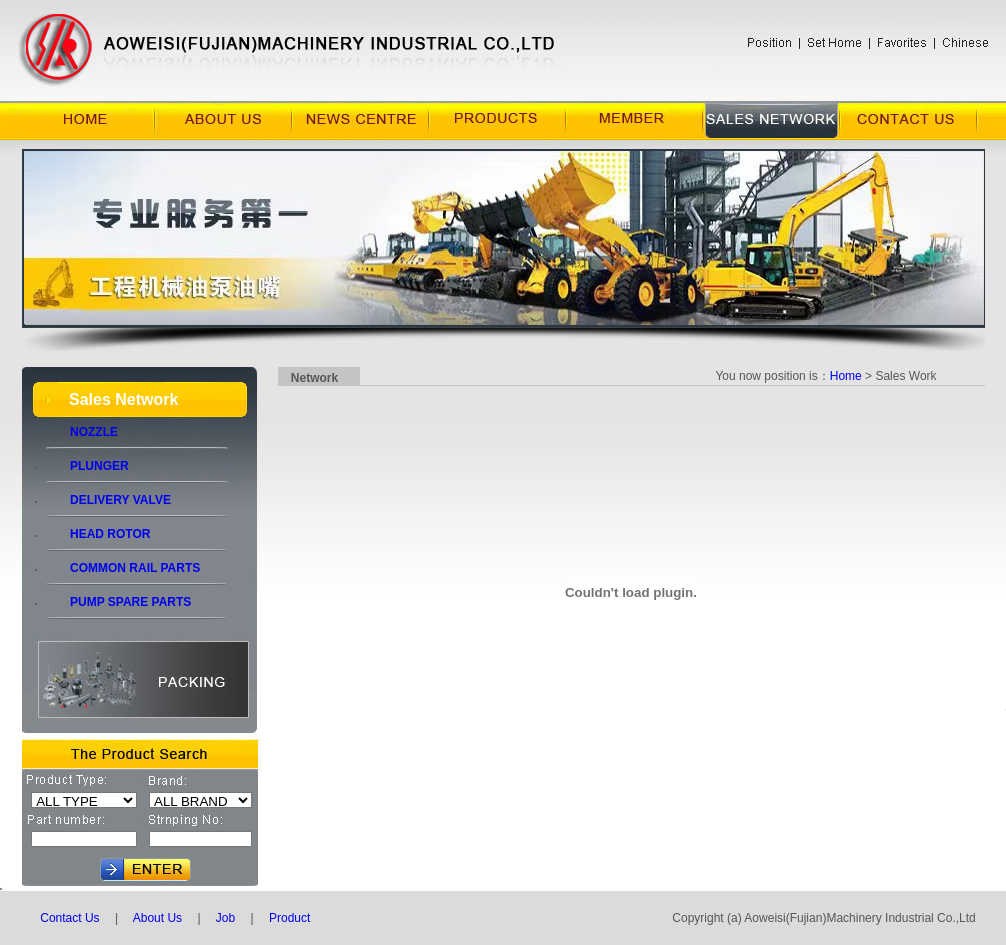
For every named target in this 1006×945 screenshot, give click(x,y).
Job (224, 918)
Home (846, 376)
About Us (157, 918)
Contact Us (69, 918)
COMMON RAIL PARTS (123, 568)
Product (289, 918)
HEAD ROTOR (98, 534)
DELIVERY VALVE (108, 500)
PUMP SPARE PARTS (118, 602)
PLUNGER (87, 466)
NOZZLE (82, 432)
